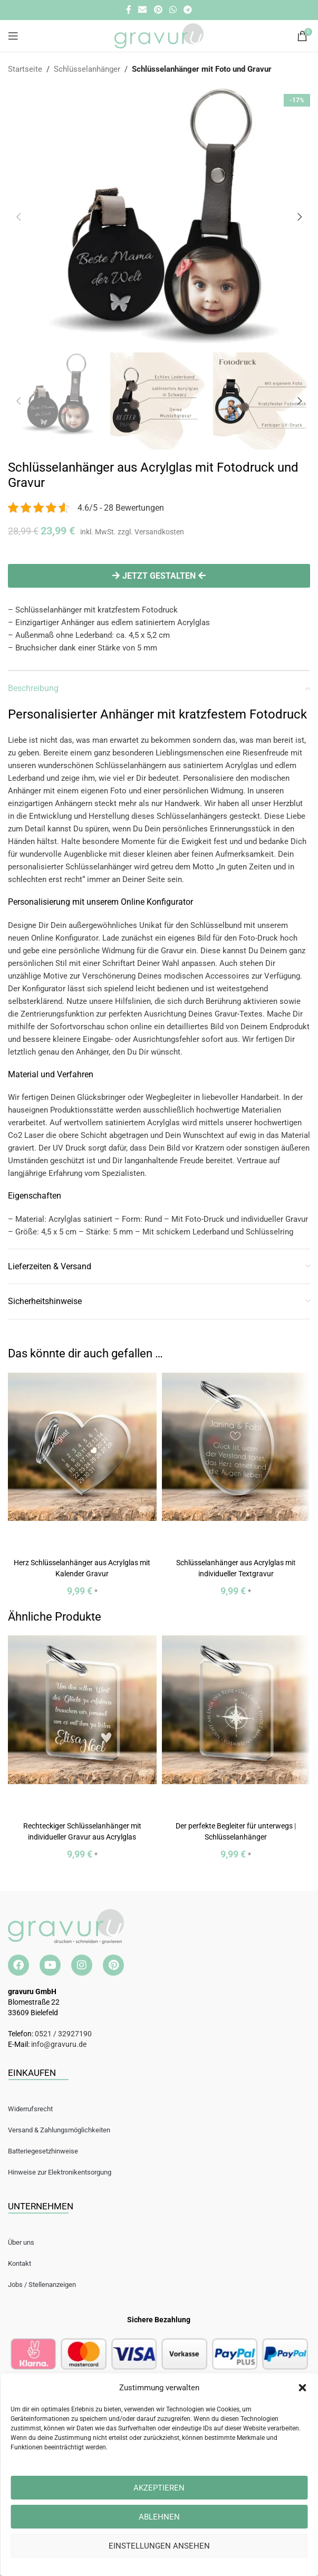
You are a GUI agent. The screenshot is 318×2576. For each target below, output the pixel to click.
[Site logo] (159, 35)
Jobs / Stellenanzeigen (42, 2284)
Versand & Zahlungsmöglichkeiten (59, 2130)
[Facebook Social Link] (128, 10)
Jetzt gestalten (159, 576)
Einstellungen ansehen (159, 2546)
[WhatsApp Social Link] (173, 10)
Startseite (25, 69)
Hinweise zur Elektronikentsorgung (59, 2172)
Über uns (21, 2242)
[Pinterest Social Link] (158, 10)
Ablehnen (159, 2517)
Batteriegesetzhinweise (43, 2151)
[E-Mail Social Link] (142, 10)
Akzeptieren (159, 2488)
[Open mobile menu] (13, 35)
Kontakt (19, 2263)
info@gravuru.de (58, 2044)
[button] (302, 2387)
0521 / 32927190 (63, 2033)
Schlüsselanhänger (87, 69)
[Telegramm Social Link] (187, 10)
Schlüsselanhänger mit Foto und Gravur (202, 69)
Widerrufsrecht (30, 2109)
